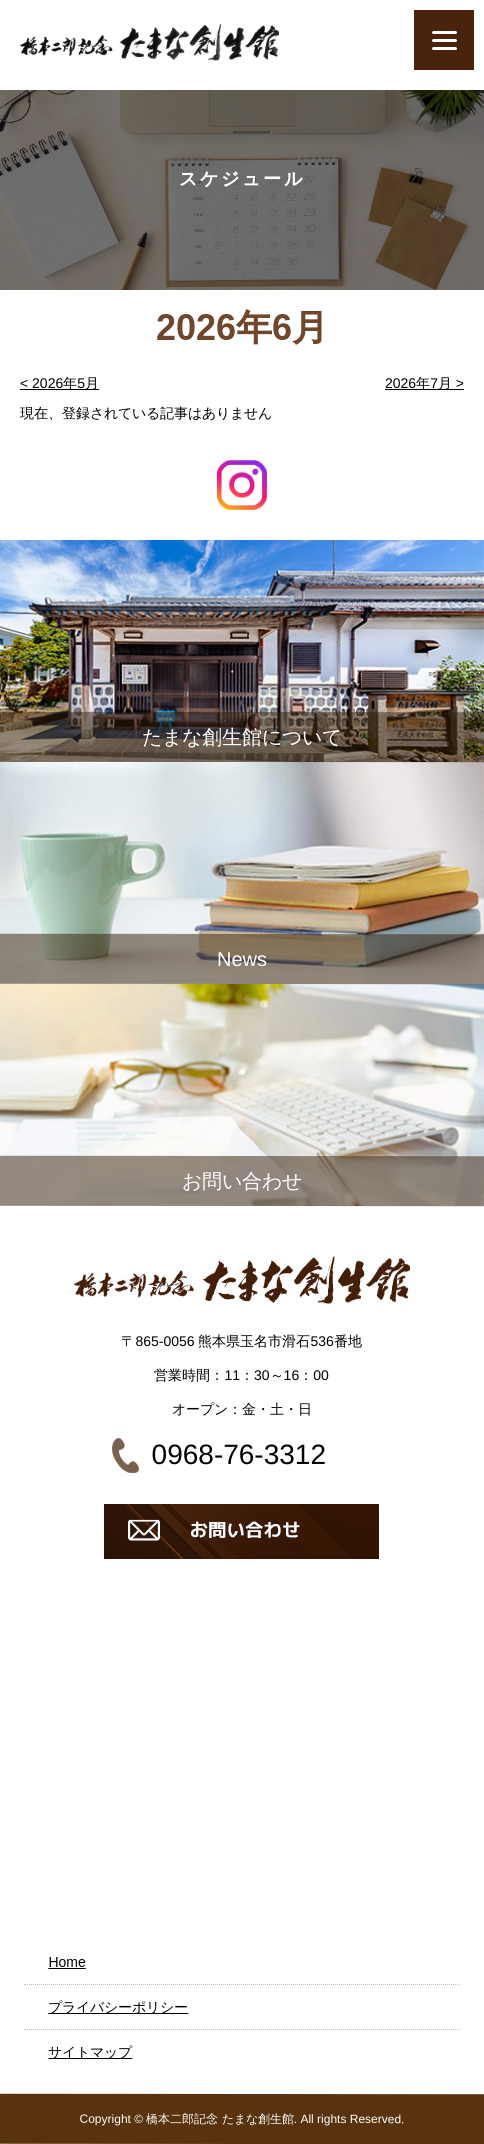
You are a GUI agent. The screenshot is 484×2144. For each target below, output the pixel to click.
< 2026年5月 (59, 383)
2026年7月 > (424, 383)
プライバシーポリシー (118, 2007)
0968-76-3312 (239, 1454)
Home (66, 1962)
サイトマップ (90, 2052)
